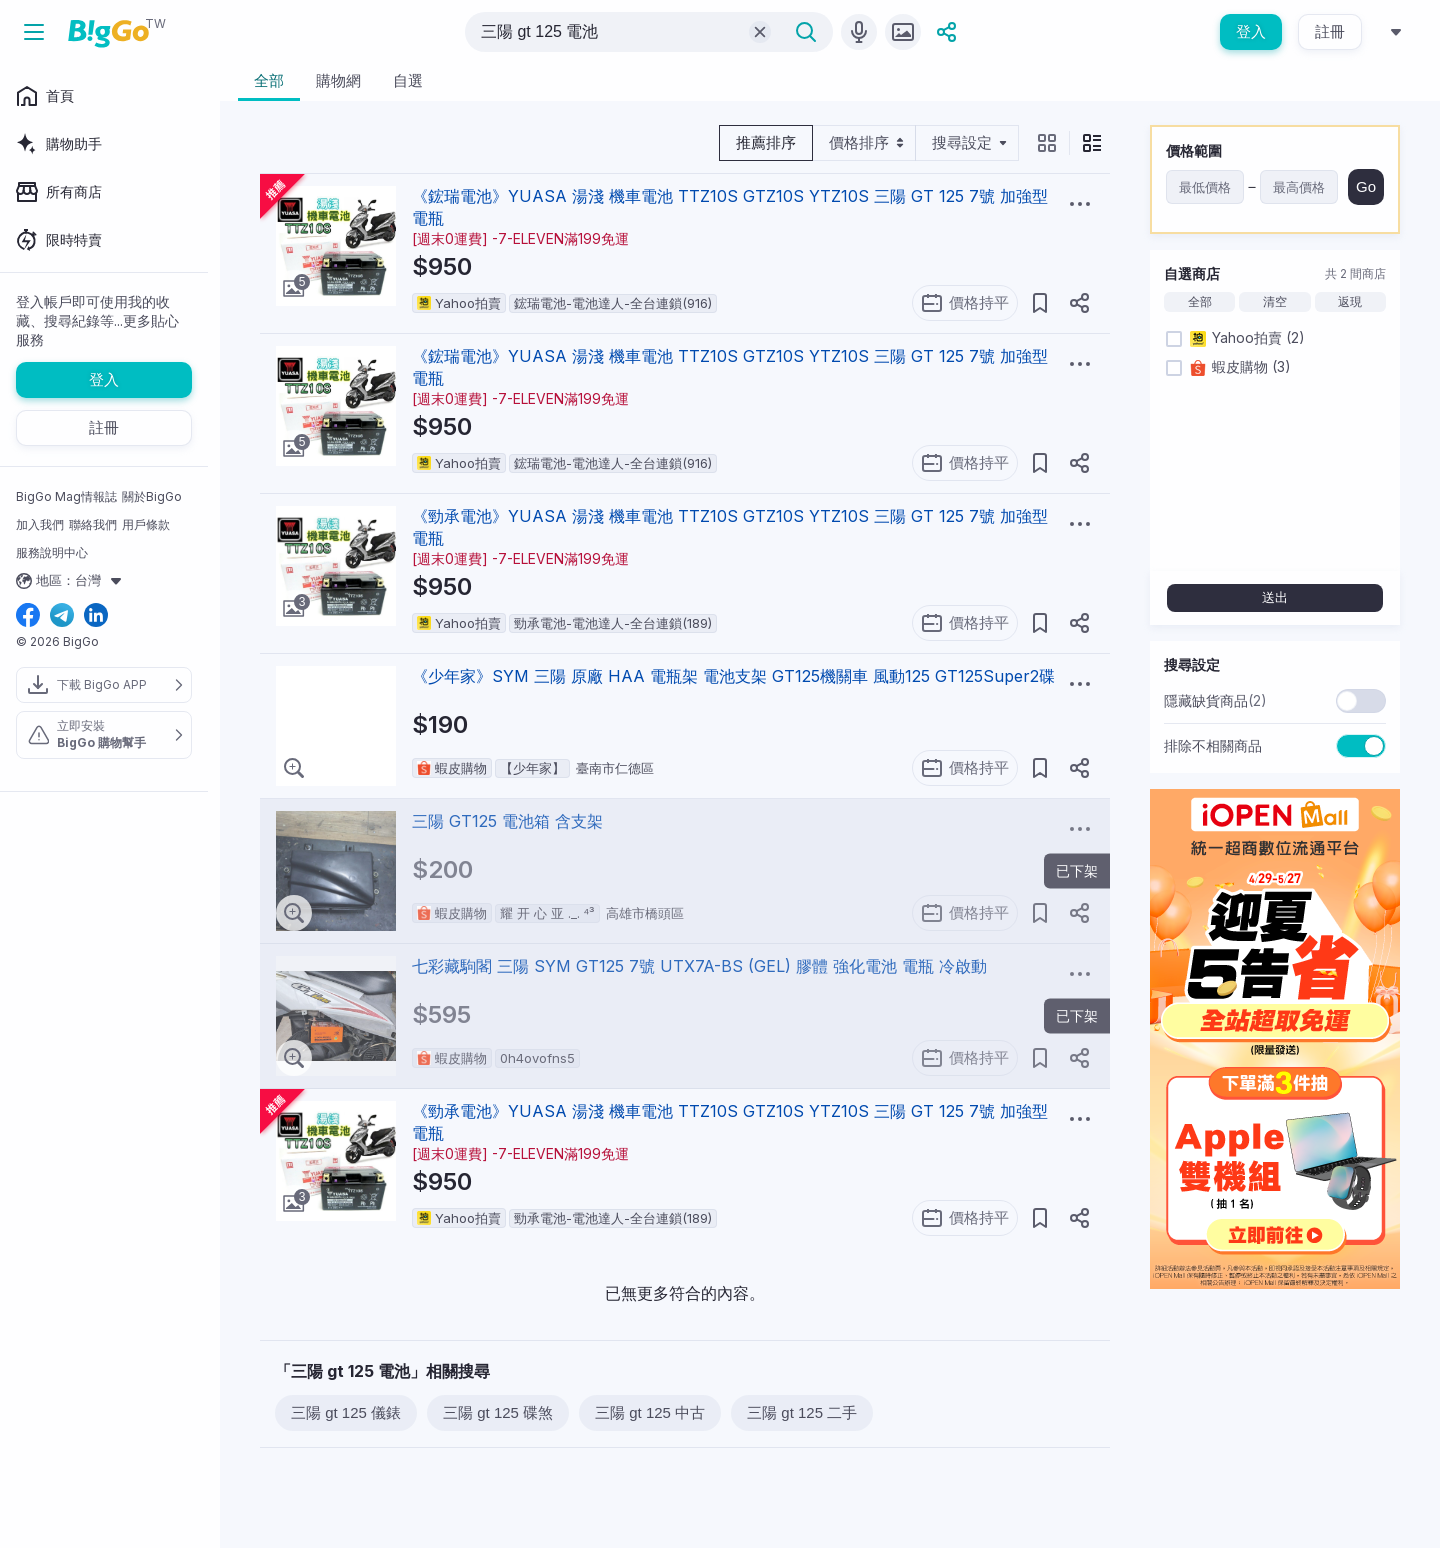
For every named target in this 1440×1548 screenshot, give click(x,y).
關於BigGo (152, 496)
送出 (1275, 597)
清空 (1275, 302)
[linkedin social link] (96, 616)
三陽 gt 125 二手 (802, 1412)
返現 (1350, 302)
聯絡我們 (93, 524)
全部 (1200, 302)
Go (1366, 186)
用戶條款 (146, 524)
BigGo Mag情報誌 (66, 496)
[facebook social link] (28, 616)
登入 (1251, 31)
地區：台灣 (71, 581)
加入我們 (40, 524)
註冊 (1330, 31)
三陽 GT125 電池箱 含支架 (507, 821)
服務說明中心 (52, 552)
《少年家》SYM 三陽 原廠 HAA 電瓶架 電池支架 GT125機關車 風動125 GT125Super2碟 (733, 676)
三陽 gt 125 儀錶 (346, 1412)
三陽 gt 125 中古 (650, 1412)
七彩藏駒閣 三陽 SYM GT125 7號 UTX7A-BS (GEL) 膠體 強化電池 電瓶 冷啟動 (699, 966)
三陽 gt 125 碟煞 (498, 1412)
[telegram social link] (62, 616)
